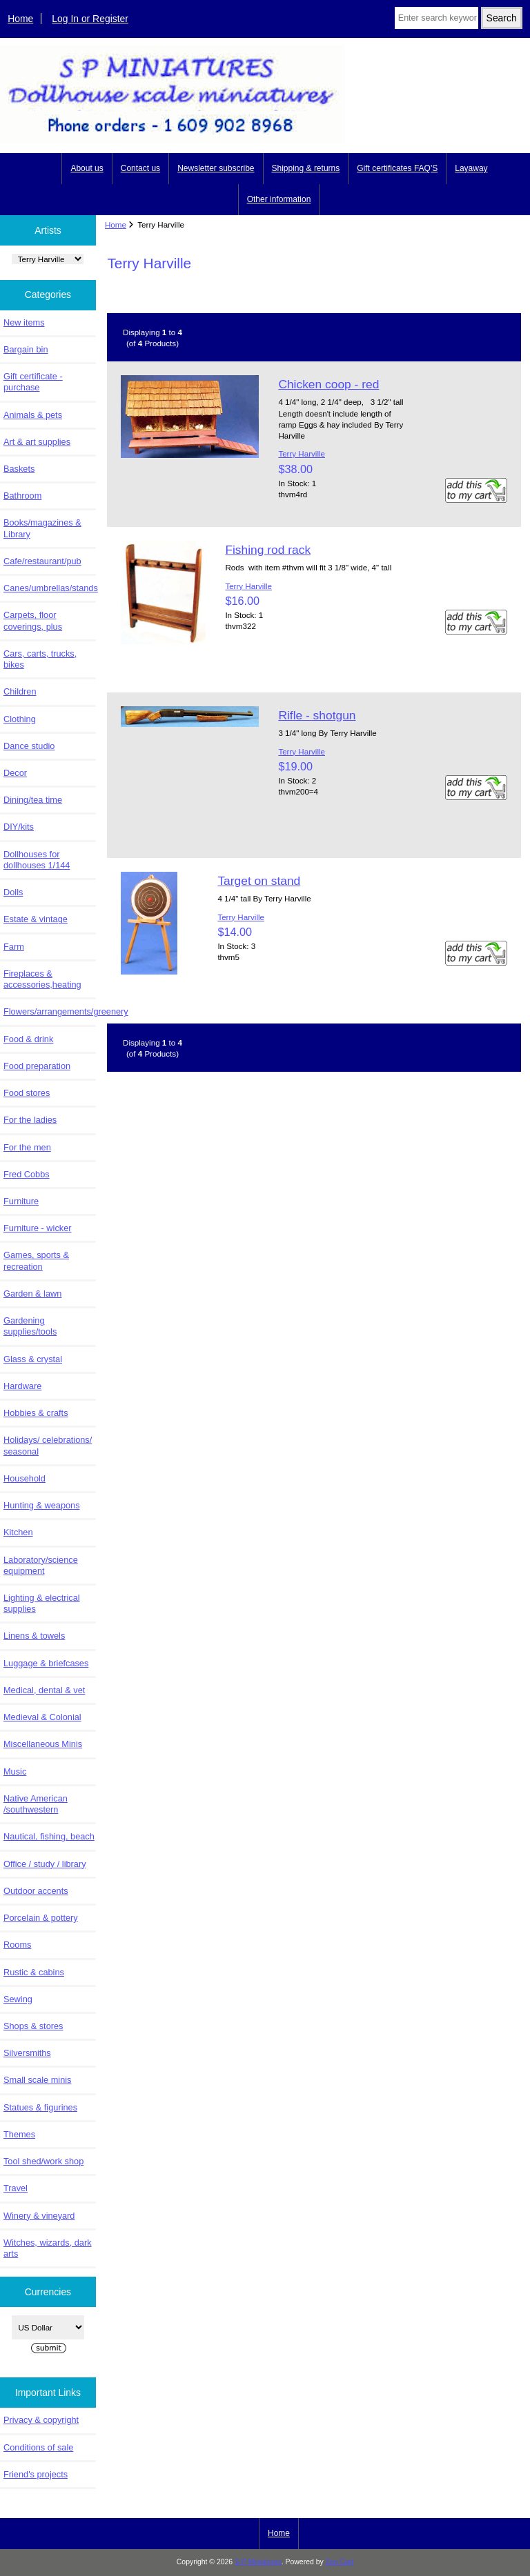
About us (86, 168)
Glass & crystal (32, 1359)
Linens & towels (34, 1635)
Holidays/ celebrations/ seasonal (47, 1445)
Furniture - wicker (37, 1228)
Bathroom (22, 495)
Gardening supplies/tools (30, 1326)
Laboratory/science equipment (40, 1565)
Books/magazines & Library (42, 528)
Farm (13, 946)
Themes (19, 2134)
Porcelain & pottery (40, 1918)
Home (20, 18)
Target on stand (258, 881)
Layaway (471, 168)
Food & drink (28, 1039)
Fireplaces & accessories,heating (42, 979)
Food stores (26, 1093)
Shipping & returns (306, 168)
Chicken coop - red (328, 384)
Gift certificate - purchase (33, 381)
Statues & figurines (40, 2107)
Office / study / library (44, 1864)
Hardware (22, 1386)
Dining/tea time (32, 800)
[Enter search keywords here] (436, 18)
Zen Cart (340, 2562)
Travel (15, 2188)
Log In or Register (90, 18)
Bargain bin (25, 349)
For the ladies (30, 1120)
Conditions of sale (38, 2447)
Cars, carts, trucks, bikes (40, 659)
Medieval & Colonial (42, 1717)
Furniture (21, 1201)
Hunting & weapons (41, 1505)
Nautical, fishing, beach (49, 1836)
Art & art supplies (36, 442)
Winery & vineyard (39, 2215)
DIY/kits (18, 826)
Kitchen (18, 1532)
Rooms (17, 1944)
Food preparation (36, 1066)
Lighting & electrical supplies (41, 1603)
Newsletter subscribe (215, 168)
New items (24, 322)
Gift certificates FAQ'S (397, 168)
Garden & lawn (32, 1293)
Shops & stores (33, 2026)
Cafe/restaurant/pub (42, 561)
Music (14, 1771)
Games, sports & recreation (36, 1260)
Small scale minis (37, 2080)
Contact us (140, 168)
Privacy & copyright (41, 2420)
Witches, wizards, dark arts (47, 2248)
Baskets (19, 468)
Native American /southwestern (35, 1804)
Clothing (19, 719)
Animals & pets (32, 415)
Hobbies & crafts (35, 1413)
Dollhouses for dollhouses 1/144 (36, 859)
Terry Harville (301, 453)
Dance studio (29, 746)
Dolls (13, 892)
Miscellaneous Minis (42, 1744)
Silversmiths (27, 2053)
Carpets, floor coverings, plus (32, 620)
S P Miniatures (258, 2562)
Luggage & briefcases (45, 1663)
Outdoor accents (35, 1891)
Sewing (17, 1999)
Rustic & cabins (33, 1972)
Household (24, 1478)
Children (19, 691)
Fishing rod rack (268, 550)
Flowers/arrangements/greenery (49, 1011)
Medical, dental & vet (44, 1690)
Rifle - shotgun (316, 715)
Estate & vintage (35, 919)
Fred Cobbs (26, 1174)
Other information (279, 199)
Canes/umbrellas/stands (49, 588)
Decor (15, 773)
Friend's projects (35, 2474)
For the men (27, 1147)
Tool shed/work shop (43, 2161)
